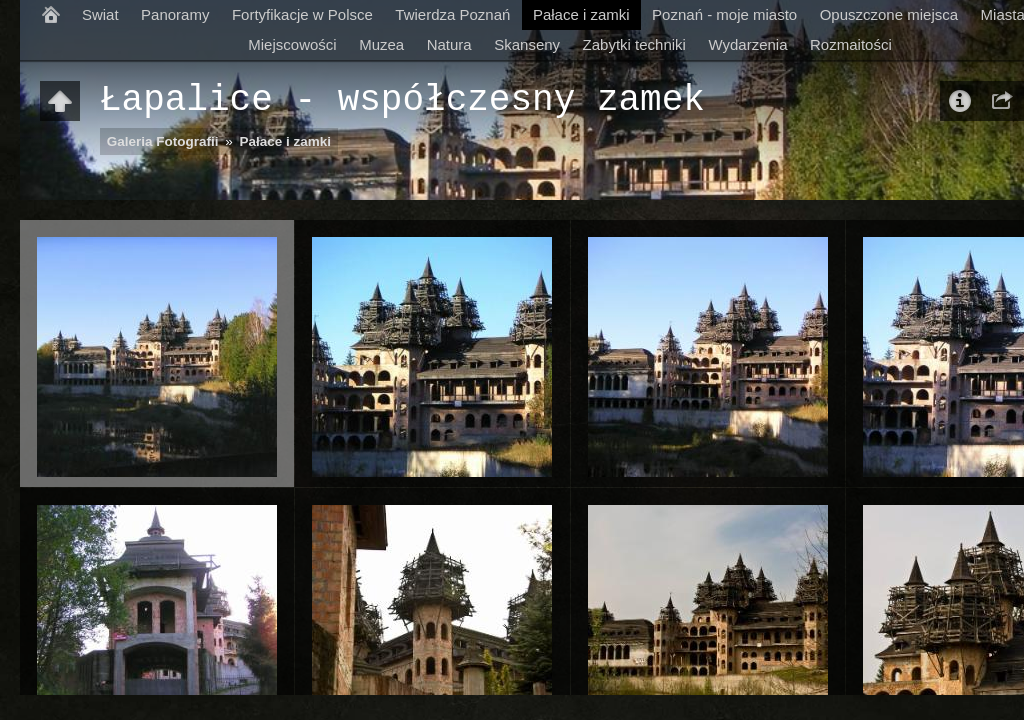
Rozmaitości (851, 44)
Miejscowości (292, 44)
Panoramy (175, 14)
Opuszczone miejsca (889, 14)
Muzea (381, 44)
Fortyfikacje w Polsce (302, 14)
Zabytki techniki (634, 44)
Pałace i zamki (581, 14)
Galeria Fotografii (163, 141)
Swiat (100, 14)
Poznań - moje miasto (724, 14)
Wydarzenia (747, 44)
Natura (449, 44)
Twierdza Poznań (452, 14)
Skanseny (527, 44)
